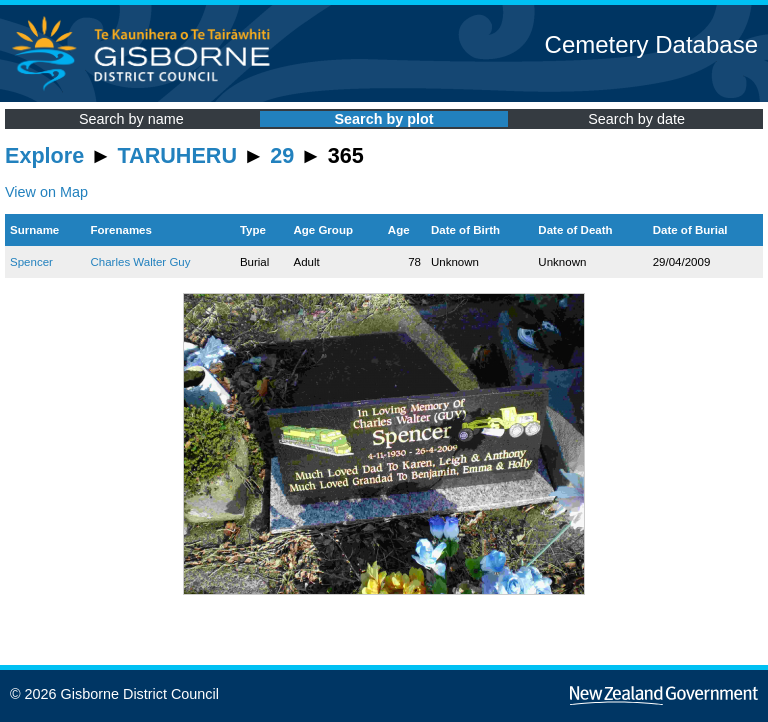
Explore (44, 155)
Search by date (636, 119)
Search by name (131, 119)
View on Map (46, 192)
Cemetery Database (651, 44)
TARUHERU (177, 155)
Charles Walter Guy (140, 262)
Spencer (31, 262)
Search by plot (383, 119)
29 (282, 155)
